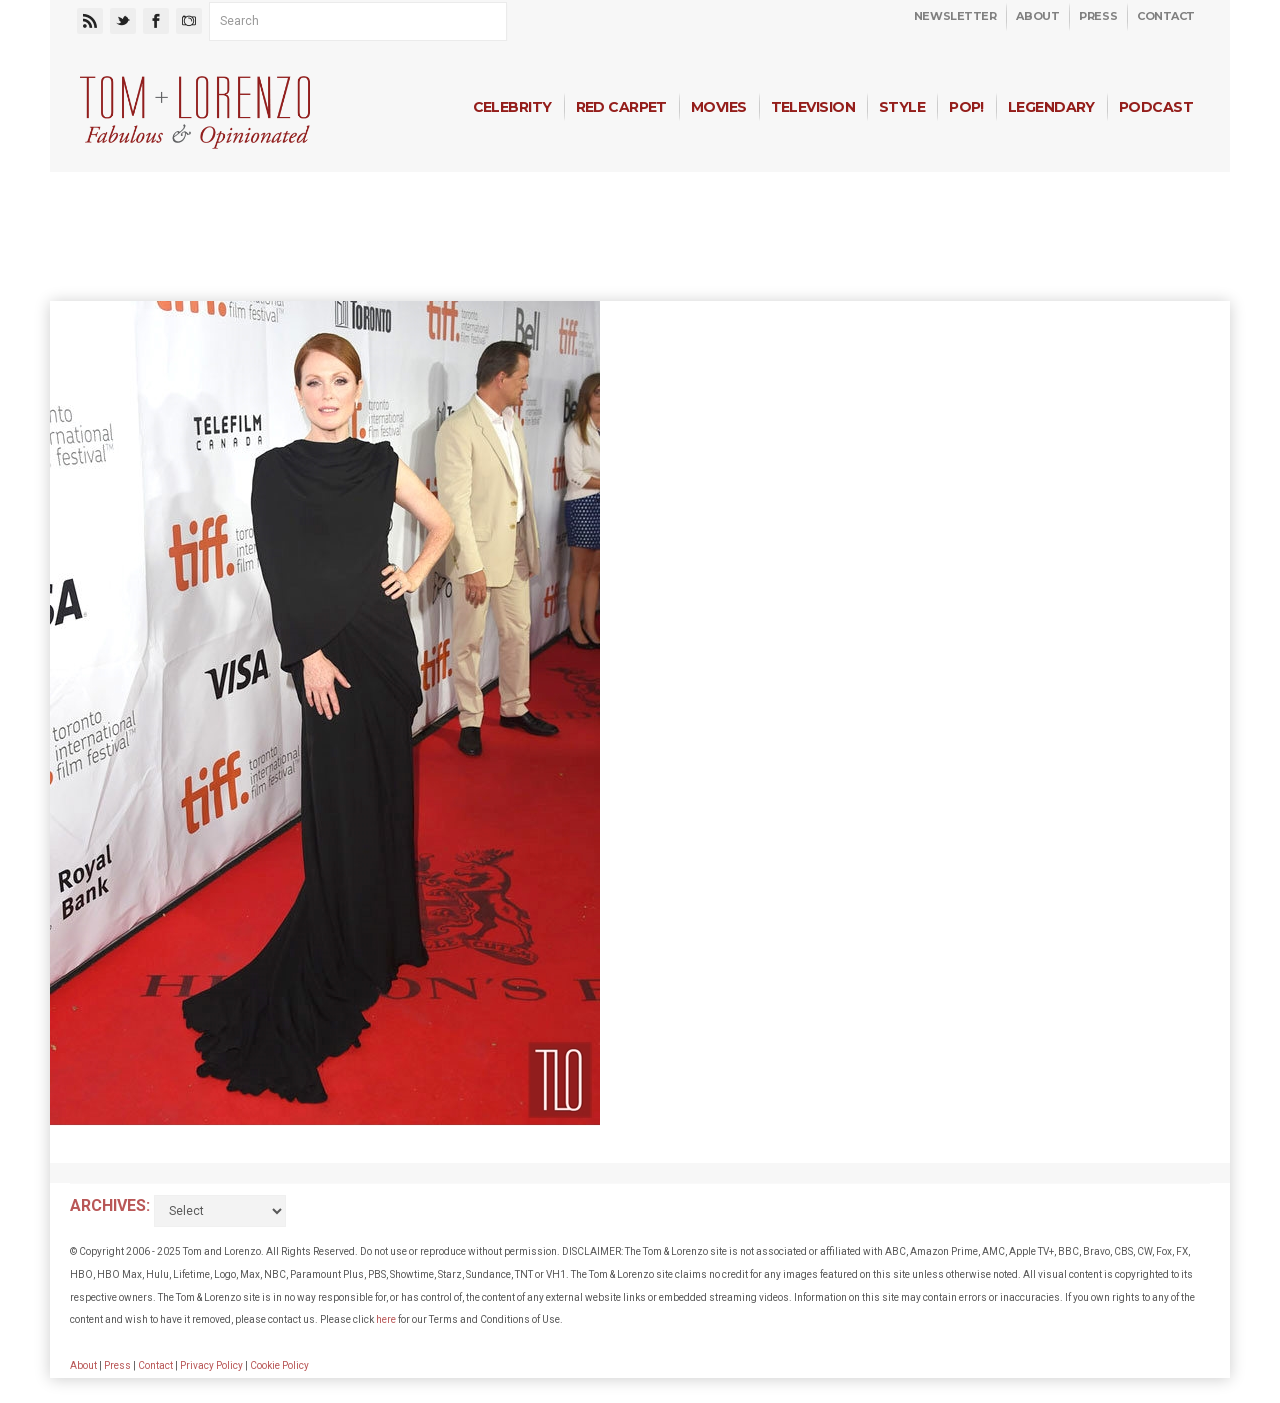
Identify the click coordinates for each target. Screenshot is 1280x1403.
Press (1098, 16)
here (386, 1319)
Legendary (1051, 107)
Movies (719, 107)
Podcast (1156, 107)
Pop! (966, 107)
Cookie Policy (279, 1365)
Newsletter (955, 16)
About (1037, 16)
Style (902, 107)
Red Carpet (621, 107)
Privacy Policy (211, 1365)
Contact (1166, 16)
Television (813, 107)
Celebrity (512, 107)
